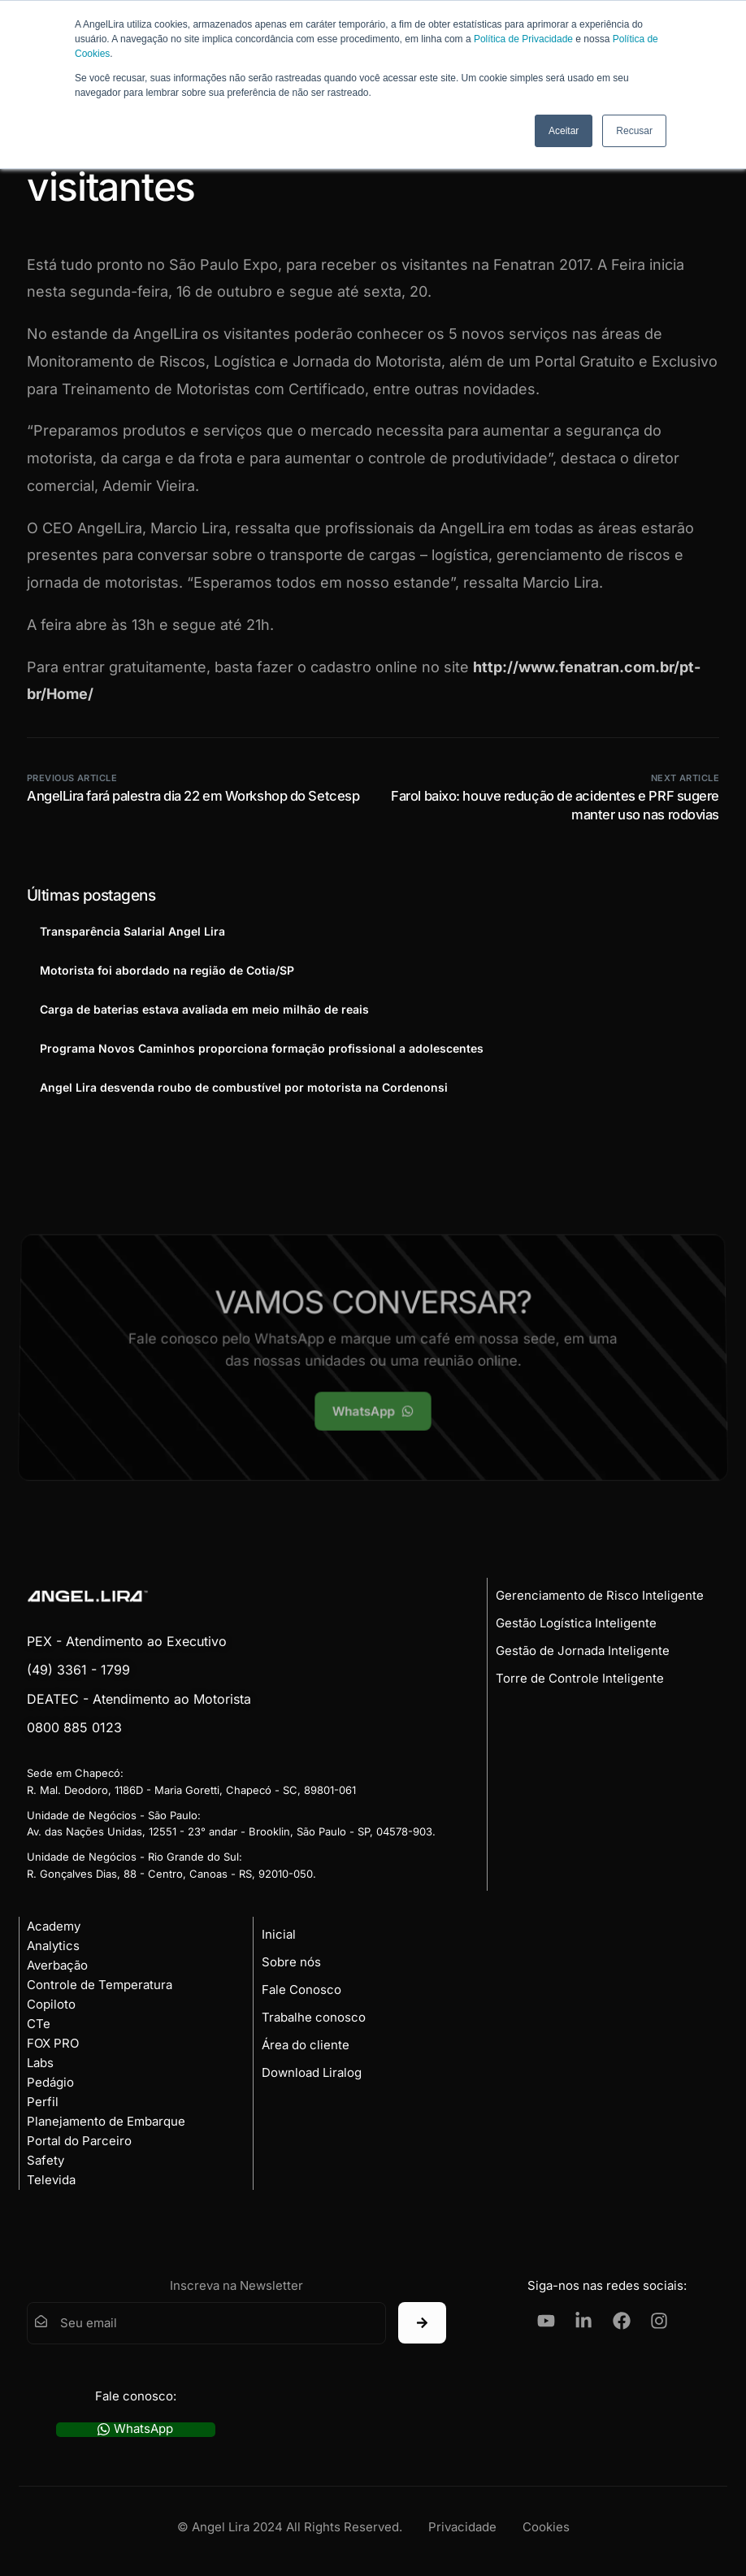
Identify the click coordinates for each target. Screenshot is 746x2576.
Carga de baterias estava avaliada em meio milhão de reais (204, 1009)
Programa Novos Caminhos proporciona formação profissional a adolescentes (262, 1048)
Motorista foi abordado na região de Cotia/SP (167, 970)
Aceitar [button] (564, 131)
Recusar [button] (634, 131)
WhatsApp (135, 2429)
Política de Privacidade (523, 39)
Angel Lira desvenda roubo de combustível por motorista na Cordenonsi (244, 1087)
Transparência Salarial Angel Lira (132, 931)
